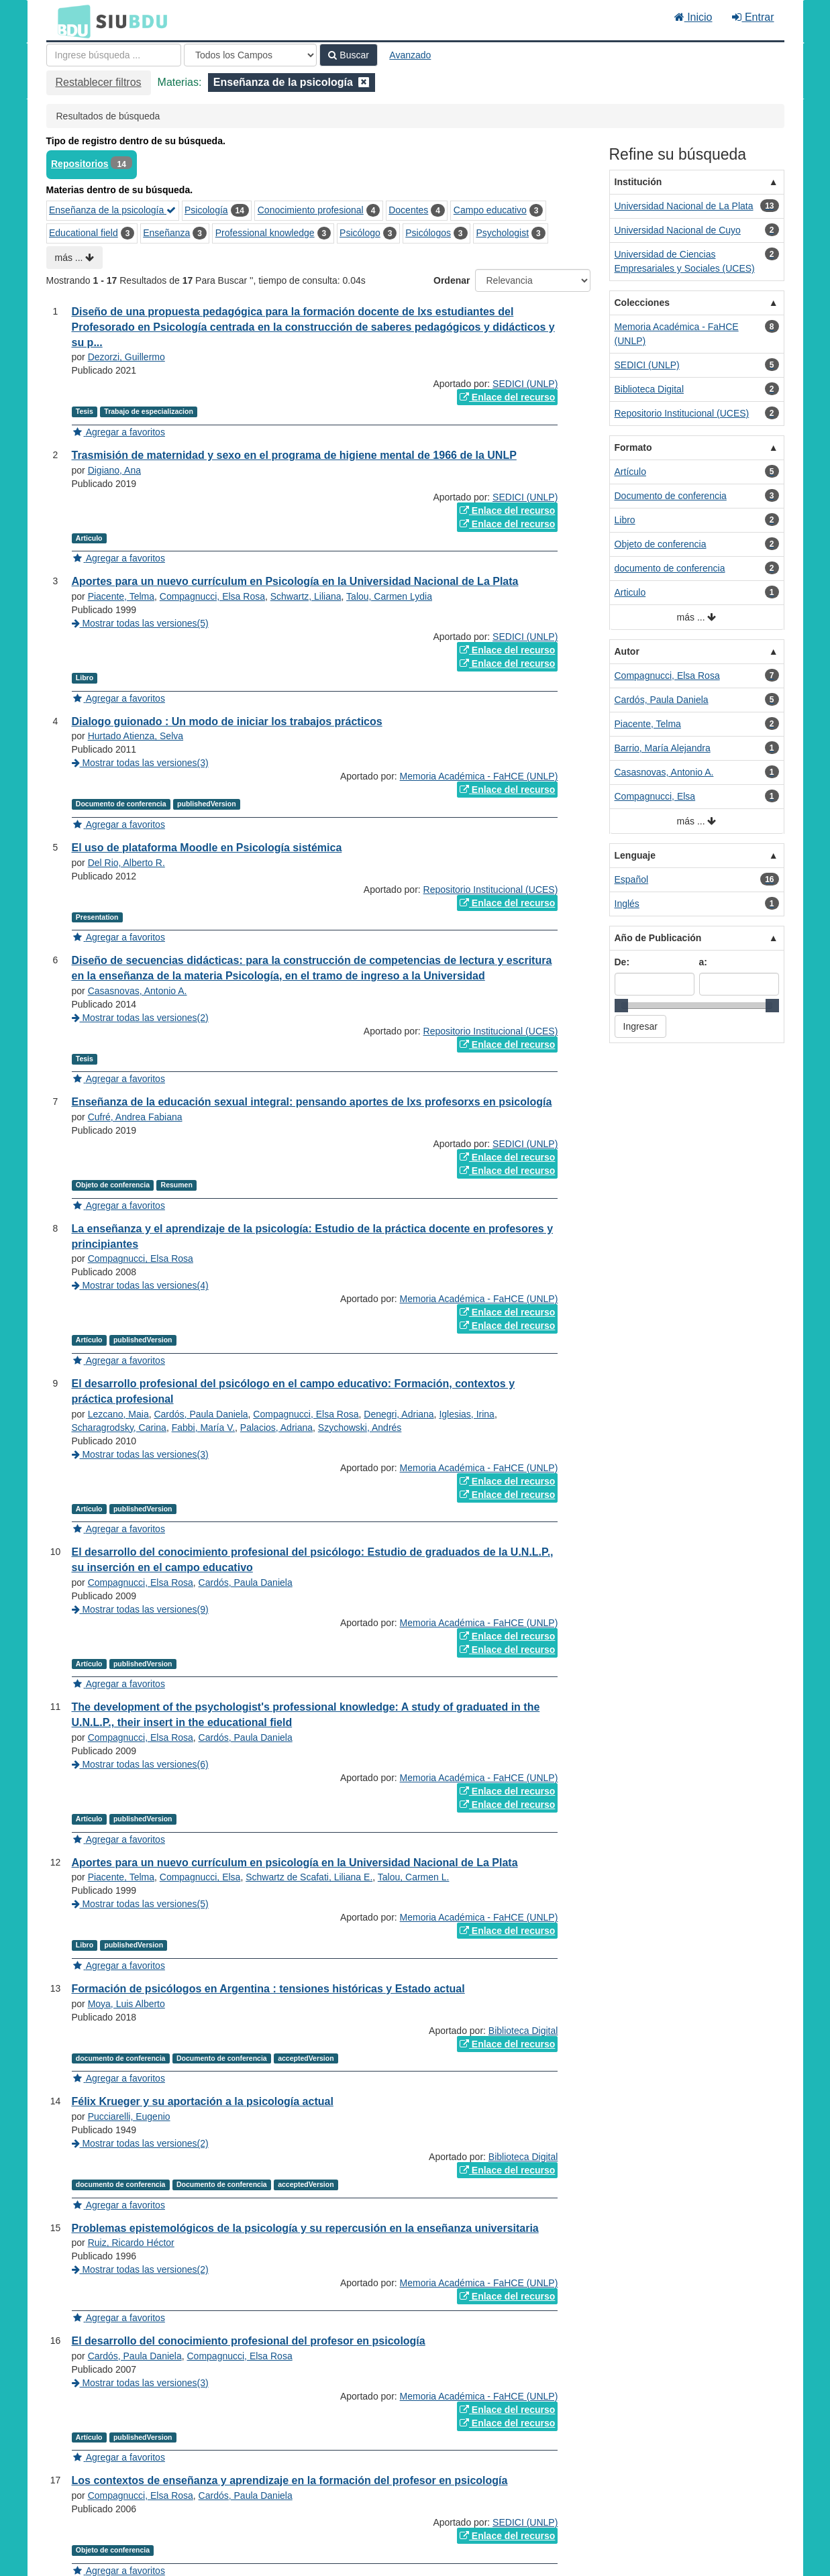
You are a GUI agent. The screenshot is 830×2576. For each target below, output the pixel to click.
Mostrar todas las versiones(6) (140, 1764)
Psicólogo (360, 232)
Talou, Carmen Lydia (389, 596)
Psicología (206, 210)
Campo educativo (490, 210)
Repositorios (80, 163)
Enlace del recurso (507, 397)
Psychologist (502, 232)
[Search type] (250, 55)
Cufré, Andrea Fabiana (135, 1117)
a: (703, 962)
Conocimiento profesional (311, 210)
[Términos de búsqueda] (113, 55)
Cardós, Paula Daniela (201, 1414)
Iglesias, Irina (466, 1414)
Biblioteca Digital (523, 2030)
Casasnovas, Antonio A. (137, 990)
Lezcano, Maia (118, 1414)
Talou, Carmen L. (414, 1877)
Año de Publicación (658, 937)
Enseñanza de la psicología (112, 210)
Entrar (753, 17)
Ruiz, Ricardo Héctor (131, 2242)
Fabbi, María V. (203, 1427)
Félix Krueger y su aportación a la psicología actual (202, 2101)
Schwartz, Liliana (306, 596)
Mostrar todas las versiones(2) (140, 1017)
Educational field (83, 232)
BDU (70, 20)
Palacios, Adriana (276, 1427)
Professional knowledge (265, 232)
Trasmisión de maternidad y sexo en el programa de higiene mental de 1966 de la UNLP (294, 455)
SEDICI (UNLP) (525, 383)
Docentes (408, 210)
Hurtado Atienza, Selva (135, 736)
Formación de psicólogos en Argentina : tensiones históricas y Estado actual (268, 1988)
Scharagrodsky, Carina (119, 1427)
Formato (633, 447)
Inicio (693, 17)
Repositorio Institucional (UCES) (490, 889)
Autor (627, 651)
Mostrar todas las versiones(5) (140, 623)
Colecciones (642, 302)
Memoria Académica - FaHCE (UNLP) (479, 776)
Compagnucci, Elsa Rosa (212, 596)
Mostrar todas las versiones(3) (140, 762)
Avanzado (410, 55)
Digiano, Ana (114, 470)
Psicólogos (428, 232)
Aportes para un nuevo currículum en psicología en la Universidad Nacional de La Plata (295, 1862)
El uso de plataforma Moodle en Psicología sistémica (207, 847)
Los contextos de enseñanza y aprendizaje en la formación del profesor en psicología (290, 2480)
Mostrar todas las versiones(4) (140, 1285)
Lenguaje (635, 855)
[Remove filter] (363, 82)
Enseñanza (166, 232)
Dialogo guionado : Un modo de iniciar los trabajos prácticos (227, 721)
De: (622, 962)
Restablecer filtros (99, 82)
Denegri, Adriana (398, 1414)
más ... (75, 257)
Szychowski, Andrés (360, 1427)
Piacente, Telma (121, 596)
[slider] (621, 1005)
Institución (638, 181)
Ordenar (451, 280)
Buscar (348, 55)
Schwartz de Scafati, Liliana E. (309, 1877)
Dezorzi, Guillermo (126, 357)
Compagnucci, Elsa (200, 1877)
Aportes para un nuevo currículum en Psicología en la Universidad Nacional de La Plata (295, 581)
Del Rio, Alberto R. (126, 862)
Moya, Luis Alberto (126, 2003)
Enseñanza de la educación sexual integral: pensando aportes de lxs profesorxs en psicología (312, 1102)
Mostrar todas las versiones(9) (140, 1609)
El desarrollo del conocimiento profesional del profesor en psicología (248, 2341)
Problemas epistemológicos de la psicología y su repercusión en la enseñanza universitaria (305, 2228)
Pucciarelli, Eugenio (129, 2116)
